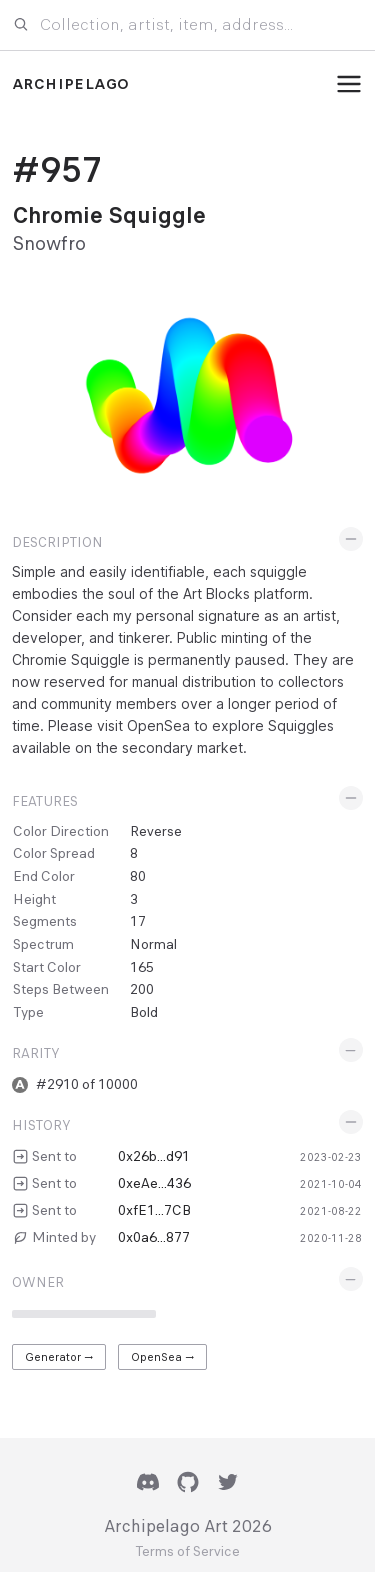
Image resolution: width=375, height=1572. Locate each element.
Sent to (54, 1156)
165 (142, 967)
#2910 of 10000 (87, 1084)
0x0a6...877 (154, 1237)
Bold (144, 1012)
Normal (153, 944)
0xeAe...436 (154, 1183)
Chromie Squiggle (109, 215)
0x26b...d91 (154, 1156)
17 (138, 921)
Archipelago (70, 84)
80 (138, 876)
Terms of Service (187, 1552)
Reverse (156, 831)
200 (142, 989)
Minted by (64, 1237)
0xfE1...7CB (154, 1210)
